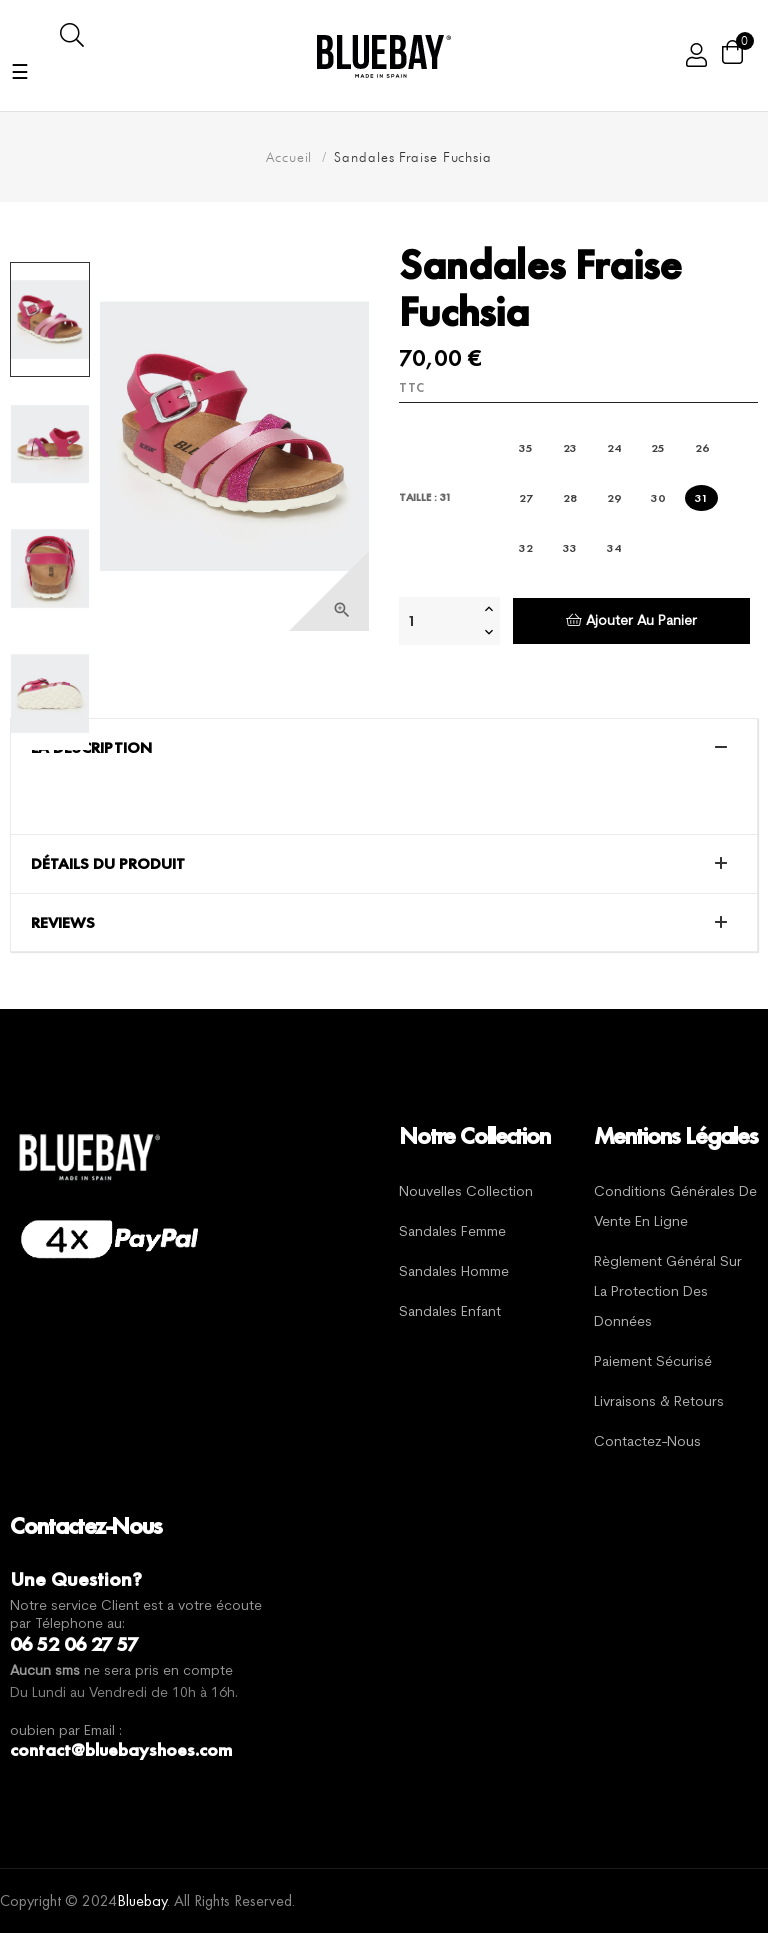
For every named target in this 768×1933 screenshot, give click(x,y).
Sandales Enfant (450, 1312)
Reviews (63, 923)
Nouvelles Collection (466, 1192)
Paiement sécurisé (653, 1362)
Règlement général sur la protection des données (668, 1292)
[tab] (384, 748)
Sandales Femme (452, 1232)
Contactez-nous (647, 1442)
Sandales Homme (454, 1272)
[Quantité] (439, 621)
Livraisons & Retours (659, 1402)
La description (91, 748)
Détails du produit (108, 864)
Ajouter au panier (631, 620)
